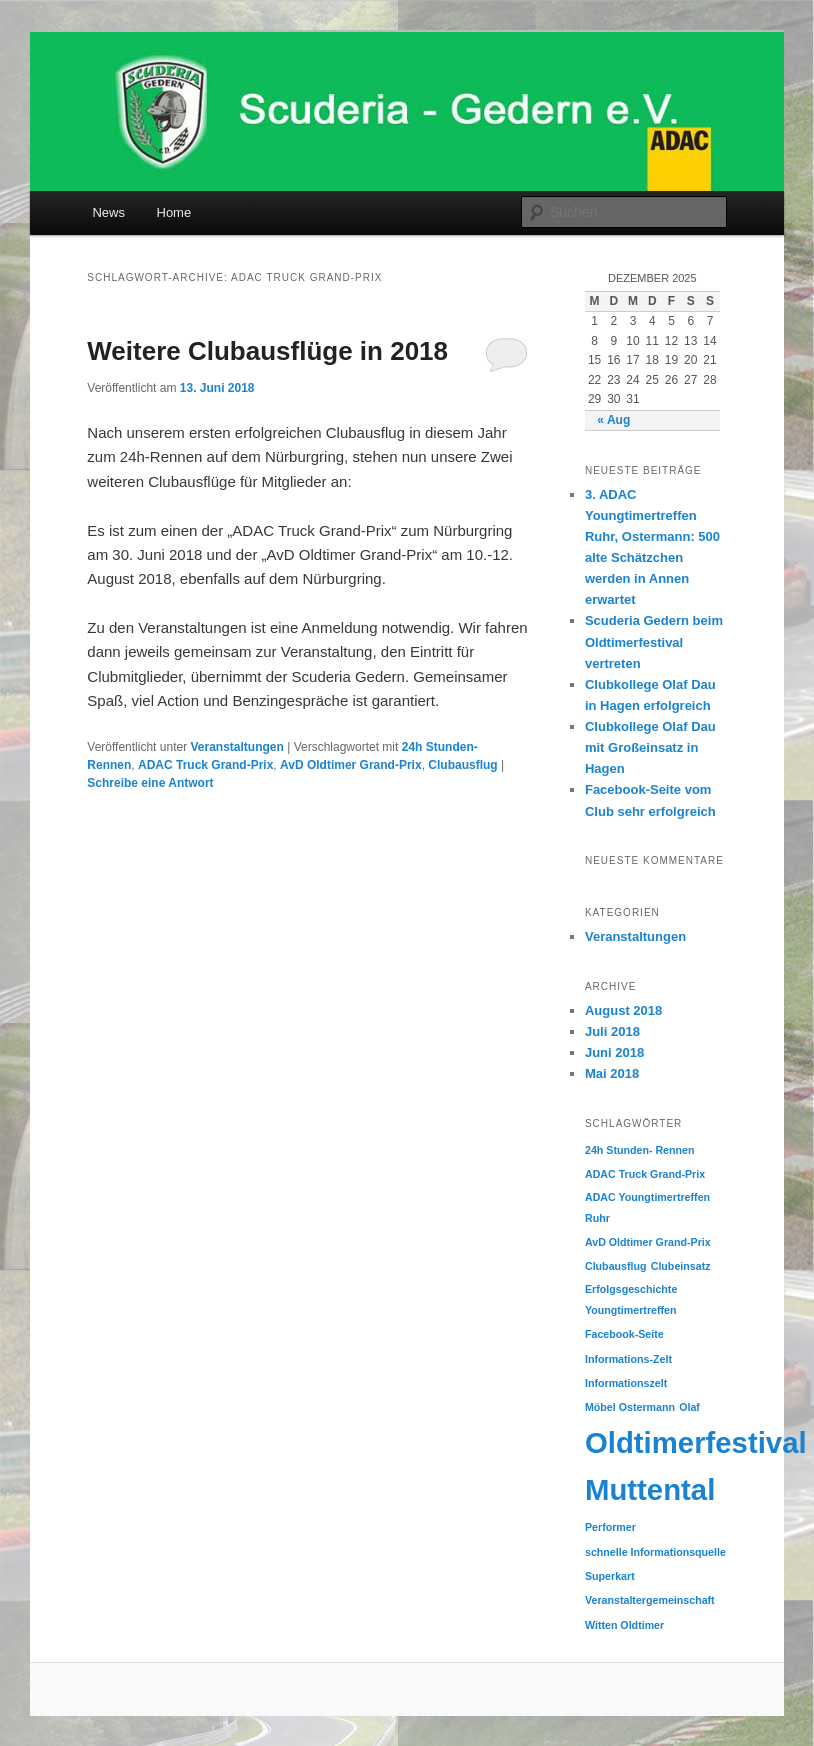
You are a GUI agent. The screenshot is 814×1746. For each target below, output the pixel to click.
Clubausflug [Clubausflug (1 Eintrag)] (616, 1266)
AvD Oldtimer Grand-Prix (351, 765)
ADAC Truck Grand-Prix (205, 765)
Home (174, 212)
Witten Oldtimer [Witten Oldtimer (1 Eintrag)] (624, 1625)
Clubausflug (462, 765)
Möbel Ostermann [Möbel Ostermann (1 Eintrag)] (630, 1407)
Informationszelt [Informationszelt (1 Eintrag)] (626, 1383)
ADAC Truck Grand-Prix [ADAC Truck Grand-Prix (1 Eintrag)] (645, 1174)
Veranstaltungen (236, 747)
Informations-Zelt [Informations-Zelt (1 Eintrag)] (628, 1359)
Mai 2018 (612, 1073)
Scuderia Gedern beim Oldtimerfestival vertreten (654, 641)
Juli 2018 (612, 1031)
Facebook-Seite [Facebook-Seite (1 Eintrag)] (624, 1334)
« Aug (613, 420)
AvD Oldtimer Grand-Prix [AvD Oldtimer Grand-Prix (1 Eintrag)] (648, 1242)
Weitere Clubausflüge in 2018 (267, 351)
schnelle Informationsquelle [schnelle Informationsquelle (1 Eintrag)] (655, 1552)
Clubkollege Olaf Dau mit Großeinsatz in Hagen (650, 747)
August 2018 (623, 1010)
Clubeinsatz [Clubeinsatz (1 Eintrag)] (681, 1266)
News (108, 212)
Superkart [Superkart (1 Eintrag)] (610, 1576)
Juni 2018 (614, 1052)
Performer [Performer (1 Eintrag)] (610, 1527)
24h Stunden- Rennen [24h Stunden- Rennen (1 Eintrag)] (640, 1150)
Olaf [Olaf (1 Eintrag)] (689, 1407)
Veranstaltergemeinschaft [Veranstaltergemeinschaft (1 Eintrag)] (650, 1600)
